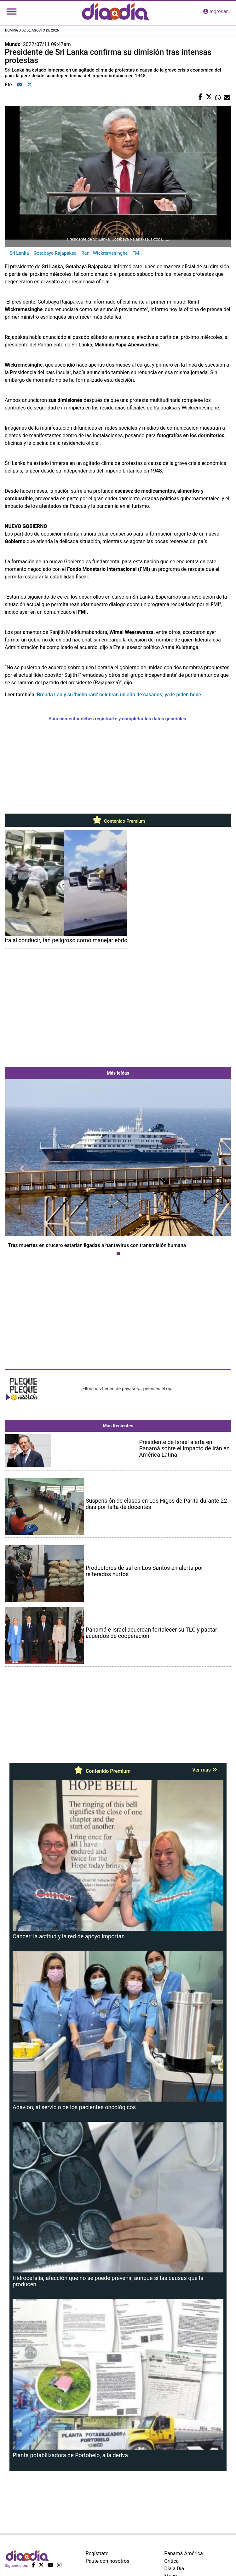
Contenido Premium (118, 821)
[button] (22, 1169)
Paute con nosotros (108, 2561)
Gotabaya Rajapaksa (55, 253)
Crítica (171, 2561)
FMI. (137, 253)
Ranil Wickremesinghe (104, 253)
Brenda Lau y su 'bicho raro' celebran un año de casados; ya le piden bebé (119, 695)
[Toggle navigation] (11, 11)
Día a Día (174, 2569)
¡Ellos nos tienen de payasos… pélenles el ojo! (127, 1388)
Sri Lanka (19, 253)
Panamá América (183, 2553)
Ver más (204, 1770)
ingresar (215, 12)
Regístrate (97, 2553)
